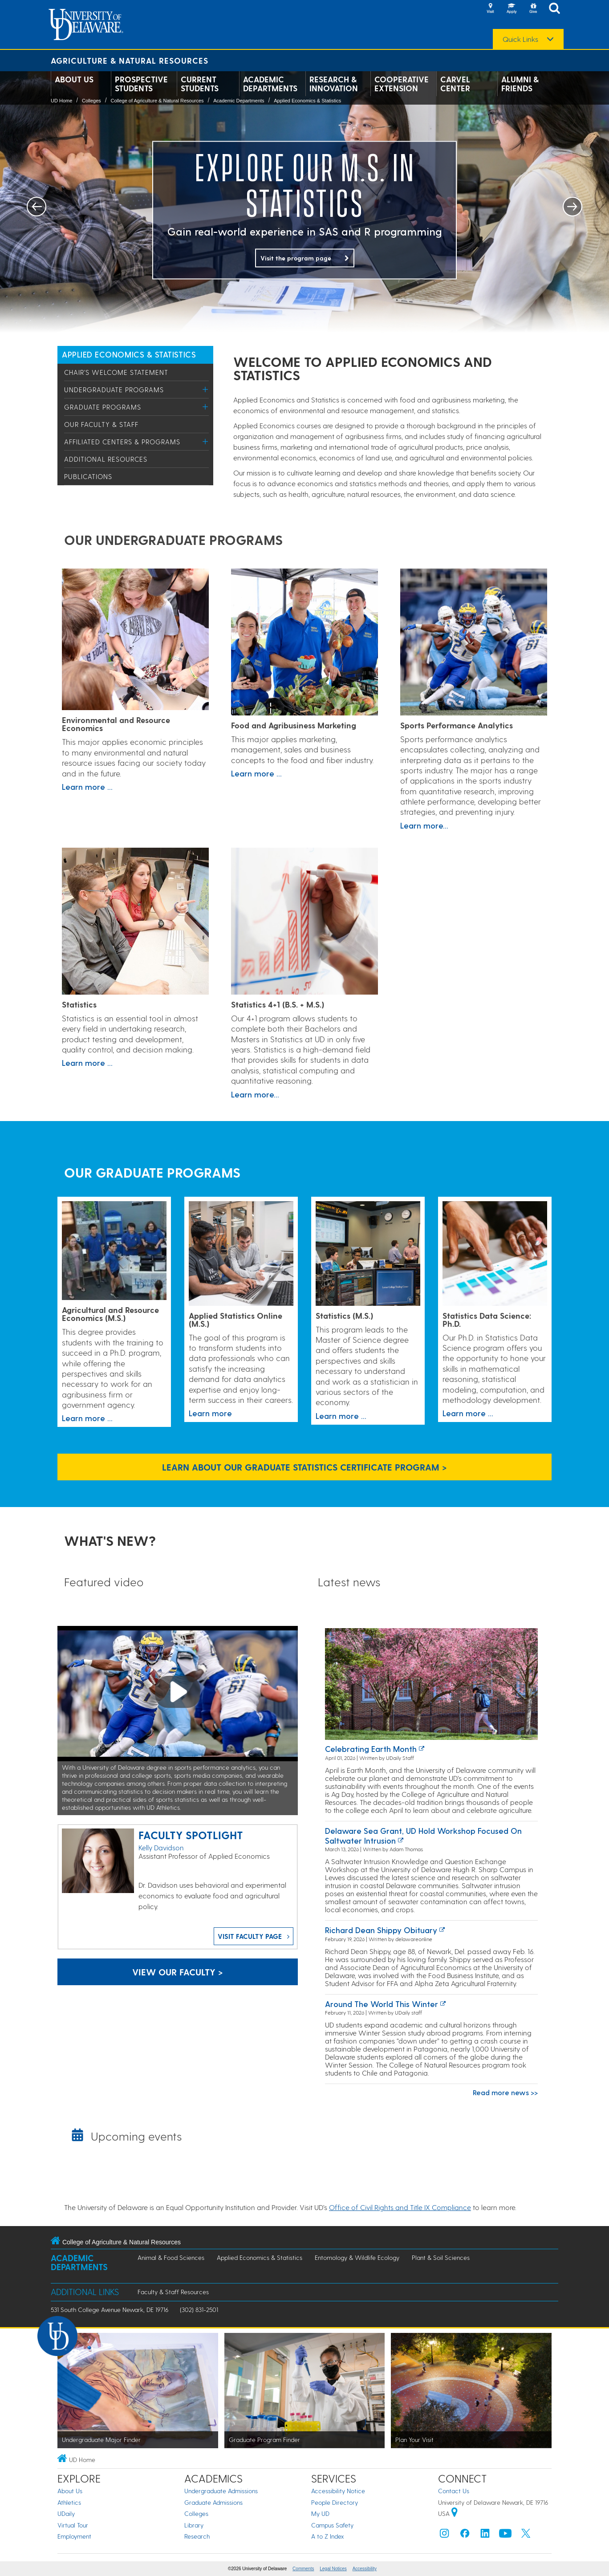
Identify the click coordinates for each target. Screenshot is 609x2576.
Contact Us (453, 2491)
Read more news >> (505, 2092)
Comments (303, 2568)
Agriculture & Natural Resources (129, 60)
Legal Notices (333, 2568)
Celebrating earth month (371, 1748)
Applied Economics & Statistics (307, 100)
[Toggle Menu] (205, 389)
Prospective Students (141, 84)
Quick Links (520, 39)
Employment (74, 2536)
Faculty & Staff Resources (173, 2292)
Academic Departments (270, 84)
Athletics (69, 2502)
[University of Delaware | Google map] (454, 2513)
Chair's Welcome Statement (116, 372)
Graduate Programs (102, 407)
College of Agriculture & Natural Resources (156, 100)
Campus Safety (332, 2525)
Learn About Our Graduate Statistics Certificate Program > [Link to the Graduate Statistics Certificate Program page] (304, 1467)
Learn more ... (87, 786)
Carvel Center (455, 84)
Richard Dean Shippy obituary (381, 1929)
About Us (74, 79)
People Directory (334, 2502)
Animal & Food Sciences (171, 2257)
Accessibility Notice (338, 2491)
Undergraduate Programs (114, 390)
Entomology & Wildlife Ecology (357, 2257)
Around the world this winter (381, 2003)
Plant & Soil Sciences (441, 2257)
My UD (320, 2513)
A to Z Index (327, 2536)
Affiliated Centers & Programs (122, 442)
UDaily (66, 2513)
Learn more (210, 1413)
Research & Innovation (333, 84)
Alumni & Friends (520, 84)
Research (197, 2536)
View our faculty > (177, 1972)
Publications (88, 476)
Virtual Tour (72, 2525)
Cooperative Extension (401, 84)
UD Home (61, 100)
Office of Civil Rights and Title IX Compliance (400, 2207)
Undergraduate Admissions (221, 2491)
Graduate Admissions (213, 2502)
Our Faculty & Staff (101, 424)
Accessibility (365, 2568)
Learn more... (424, 825)
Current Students (200, 84)
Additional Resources (105, 459)
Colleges (91, 100)
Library (193, 2525)
